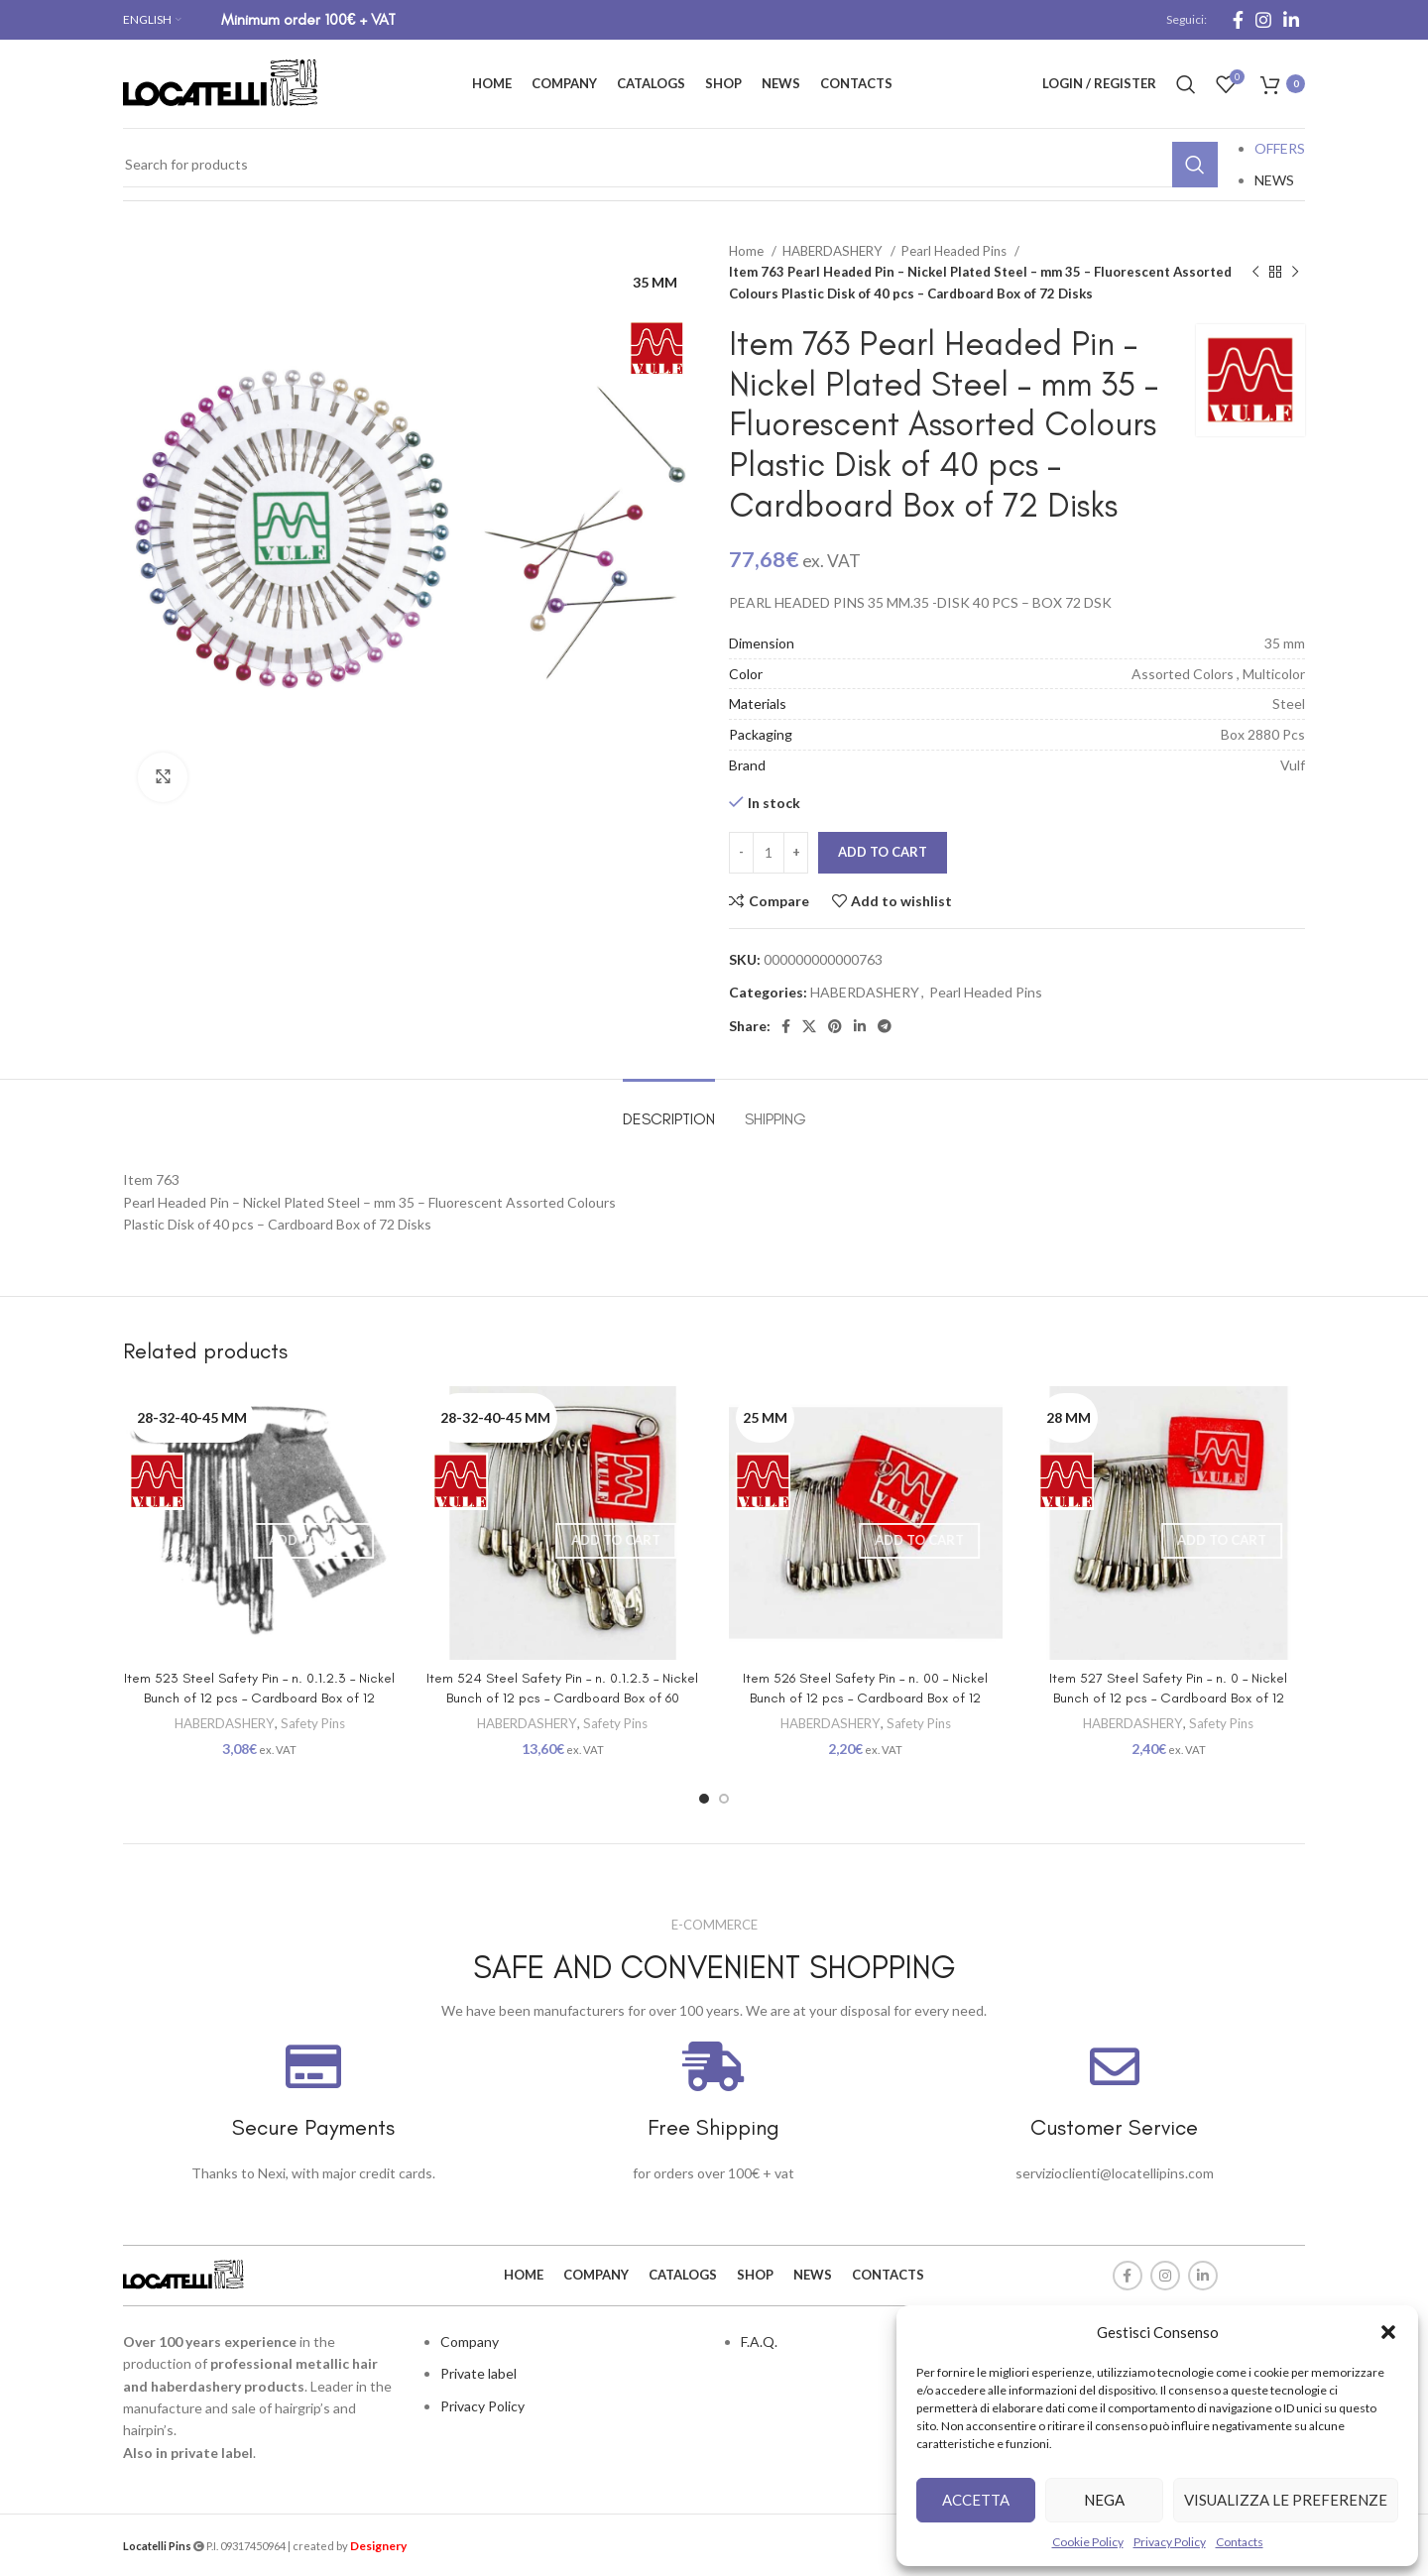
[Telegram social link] (884, 1026)
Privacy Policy (1169, 2541)
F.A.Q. (759, 2341)
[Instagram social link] (1263, 20)
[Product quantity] (768, 853)
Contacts (1239, 2541)
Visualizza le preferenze (1285, 2500)
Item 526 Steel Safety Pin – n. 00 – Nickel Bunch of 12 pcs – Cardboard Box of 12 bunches (865, 1697)
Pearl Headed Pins (955, 251)
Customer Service (1114, 2127)
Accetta (976, 2500)
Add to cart (882, 852)
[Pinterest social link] (835, 1026)
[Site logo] (222, 81)
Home (748, 251)
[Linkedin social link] (1291, 20)
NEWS (1274, 180)
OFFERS (1279, 148)
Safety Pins (313, 1723)
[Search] (1186, 84)
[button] (1388, 2332)
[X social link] (809, 1026)
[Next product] (1295, 273)
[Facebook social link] (1238, 20)
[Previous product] (1255, 273)
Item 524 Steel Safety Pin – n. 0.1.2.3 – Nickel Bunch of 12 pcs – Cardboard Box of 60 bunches (562, 1697)
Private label (478, 2373)
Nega (1104, 2500)
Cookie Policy (1088, 2541)
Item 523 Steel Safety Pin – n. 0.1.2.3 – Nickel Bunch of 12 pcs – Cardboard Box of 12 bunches (259, 1697)
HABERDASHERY (834, 251)
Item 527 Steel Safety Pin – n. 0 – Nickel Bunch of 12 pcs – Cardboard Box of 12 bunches (1168, 1697)
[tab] (669, 1109)
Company (469, 2341)
